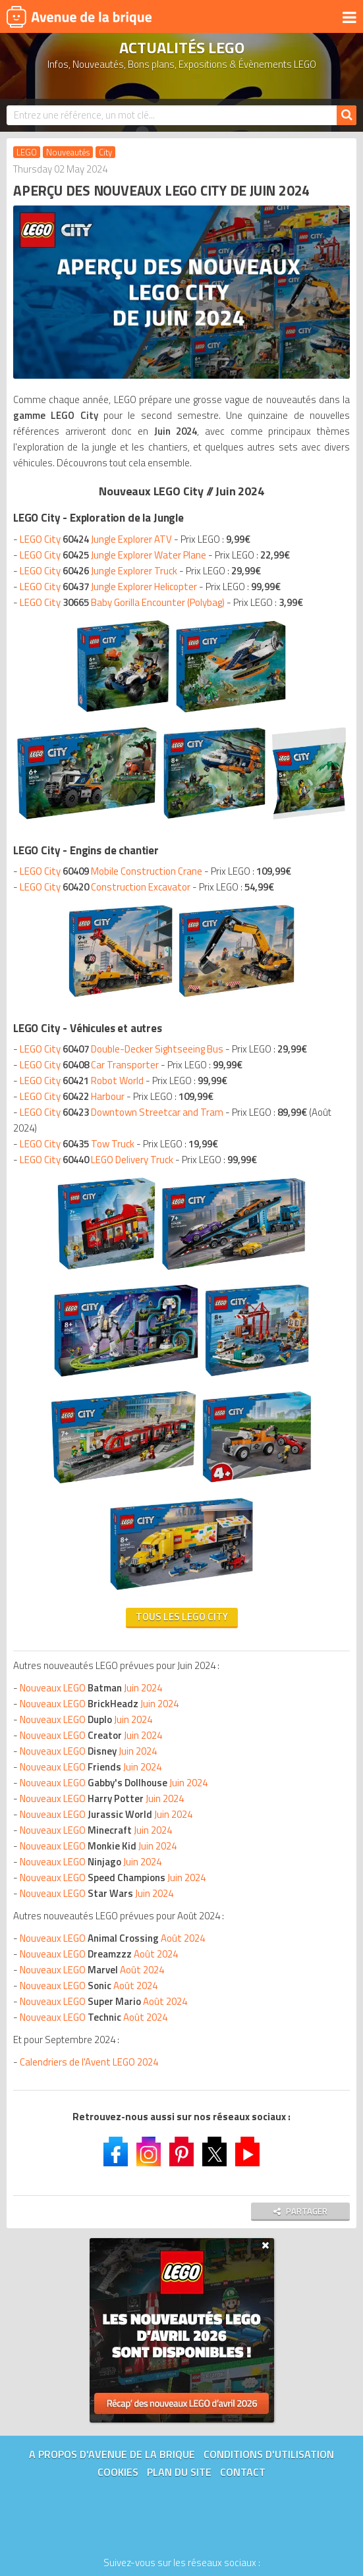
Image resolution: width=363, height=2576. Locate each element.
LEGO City (96, 539)
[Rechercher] (346, 115)
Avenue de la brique (79, 16)
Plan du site (179, 2472)
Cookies (118, 2472)
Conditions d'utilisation (269, 2454)
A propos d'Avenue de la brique (112, 2454)
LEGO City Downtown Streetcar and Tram (121, 1112)
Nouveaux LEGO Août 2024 (112, 1938)
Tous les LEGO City (182, 1616)
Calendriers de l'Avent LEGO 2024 (89, 2061)
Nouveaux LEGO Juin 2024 (91, 1687)
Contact (242, 2472)
